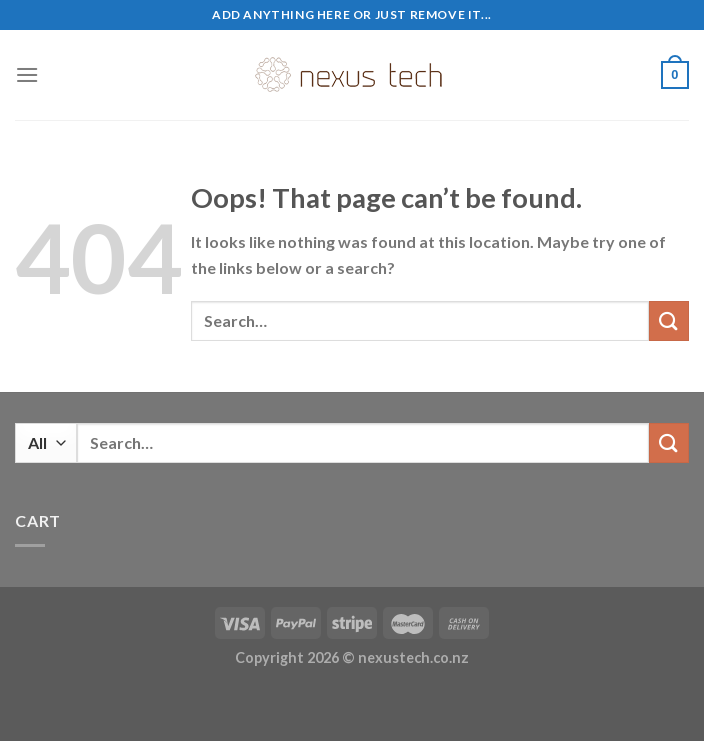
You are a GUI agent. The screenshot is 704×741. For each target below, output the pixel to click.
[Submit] (669, 320)
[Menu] (27, 74)
